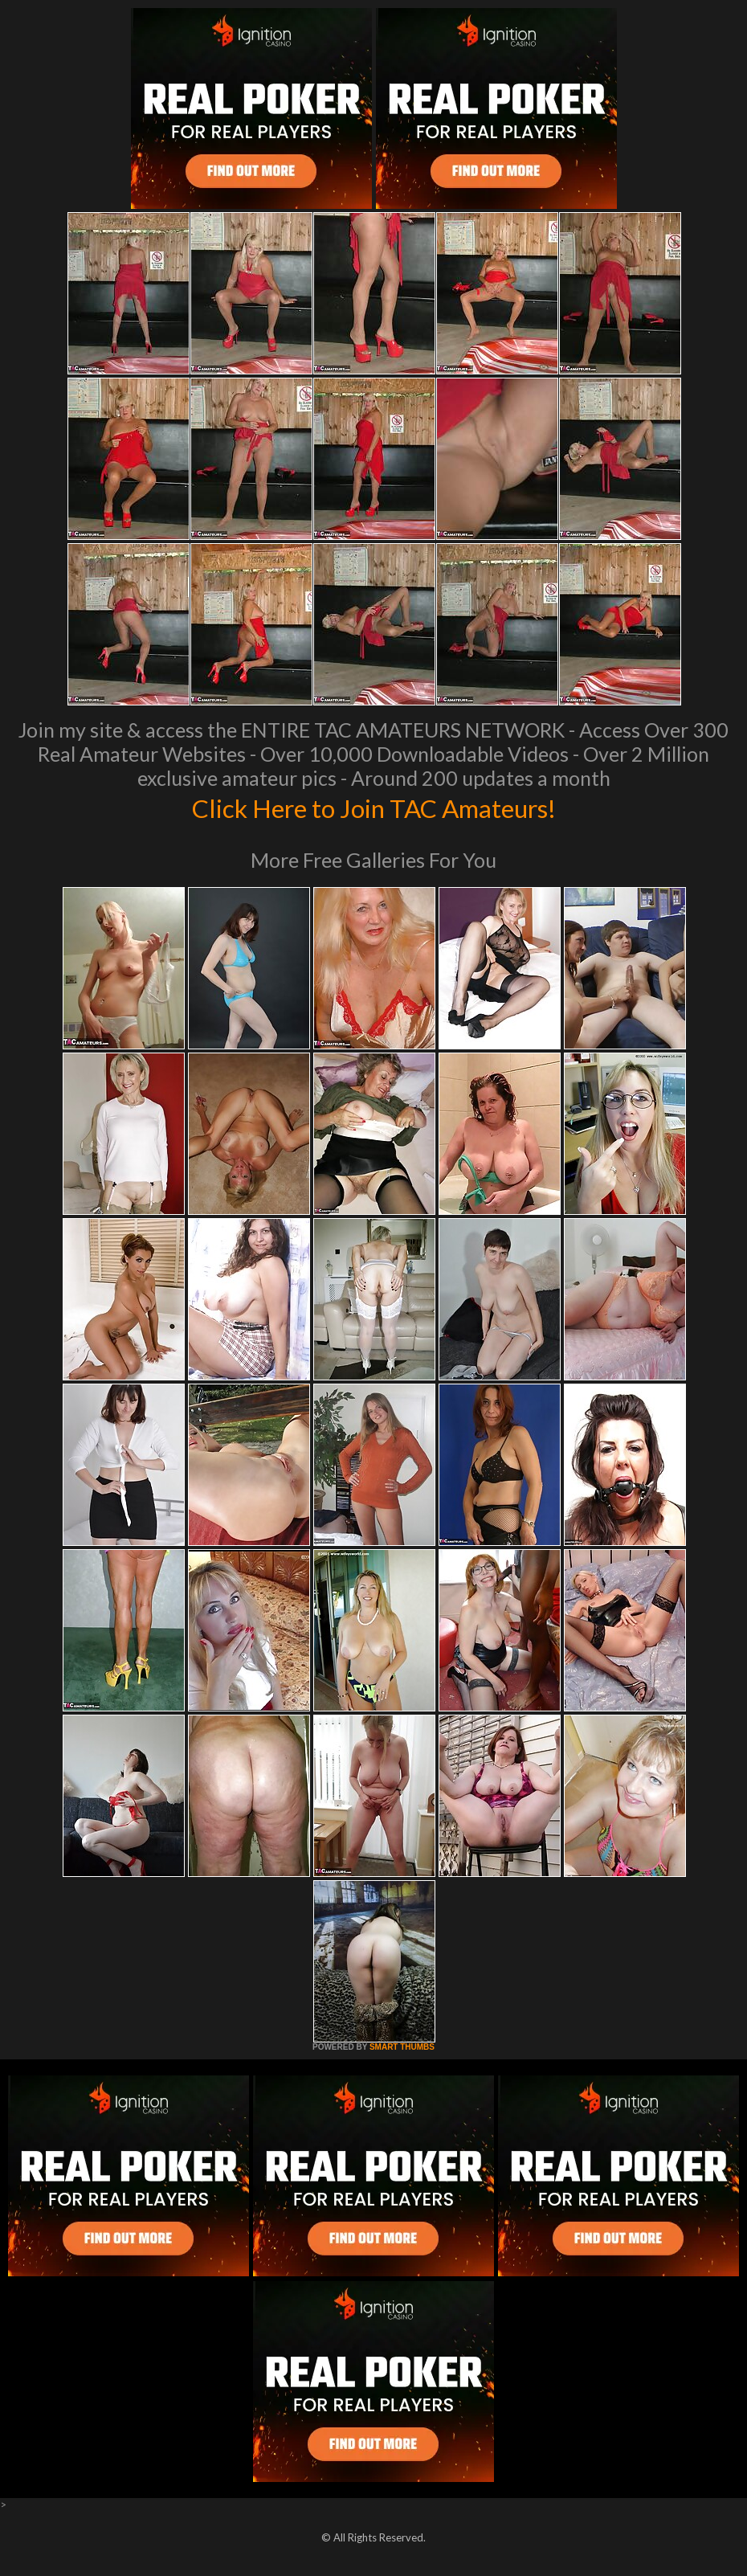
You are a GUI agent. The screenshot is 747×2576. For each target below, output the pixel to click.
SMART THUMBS (402, 2046)
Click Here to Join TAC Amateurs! (374, 807)
